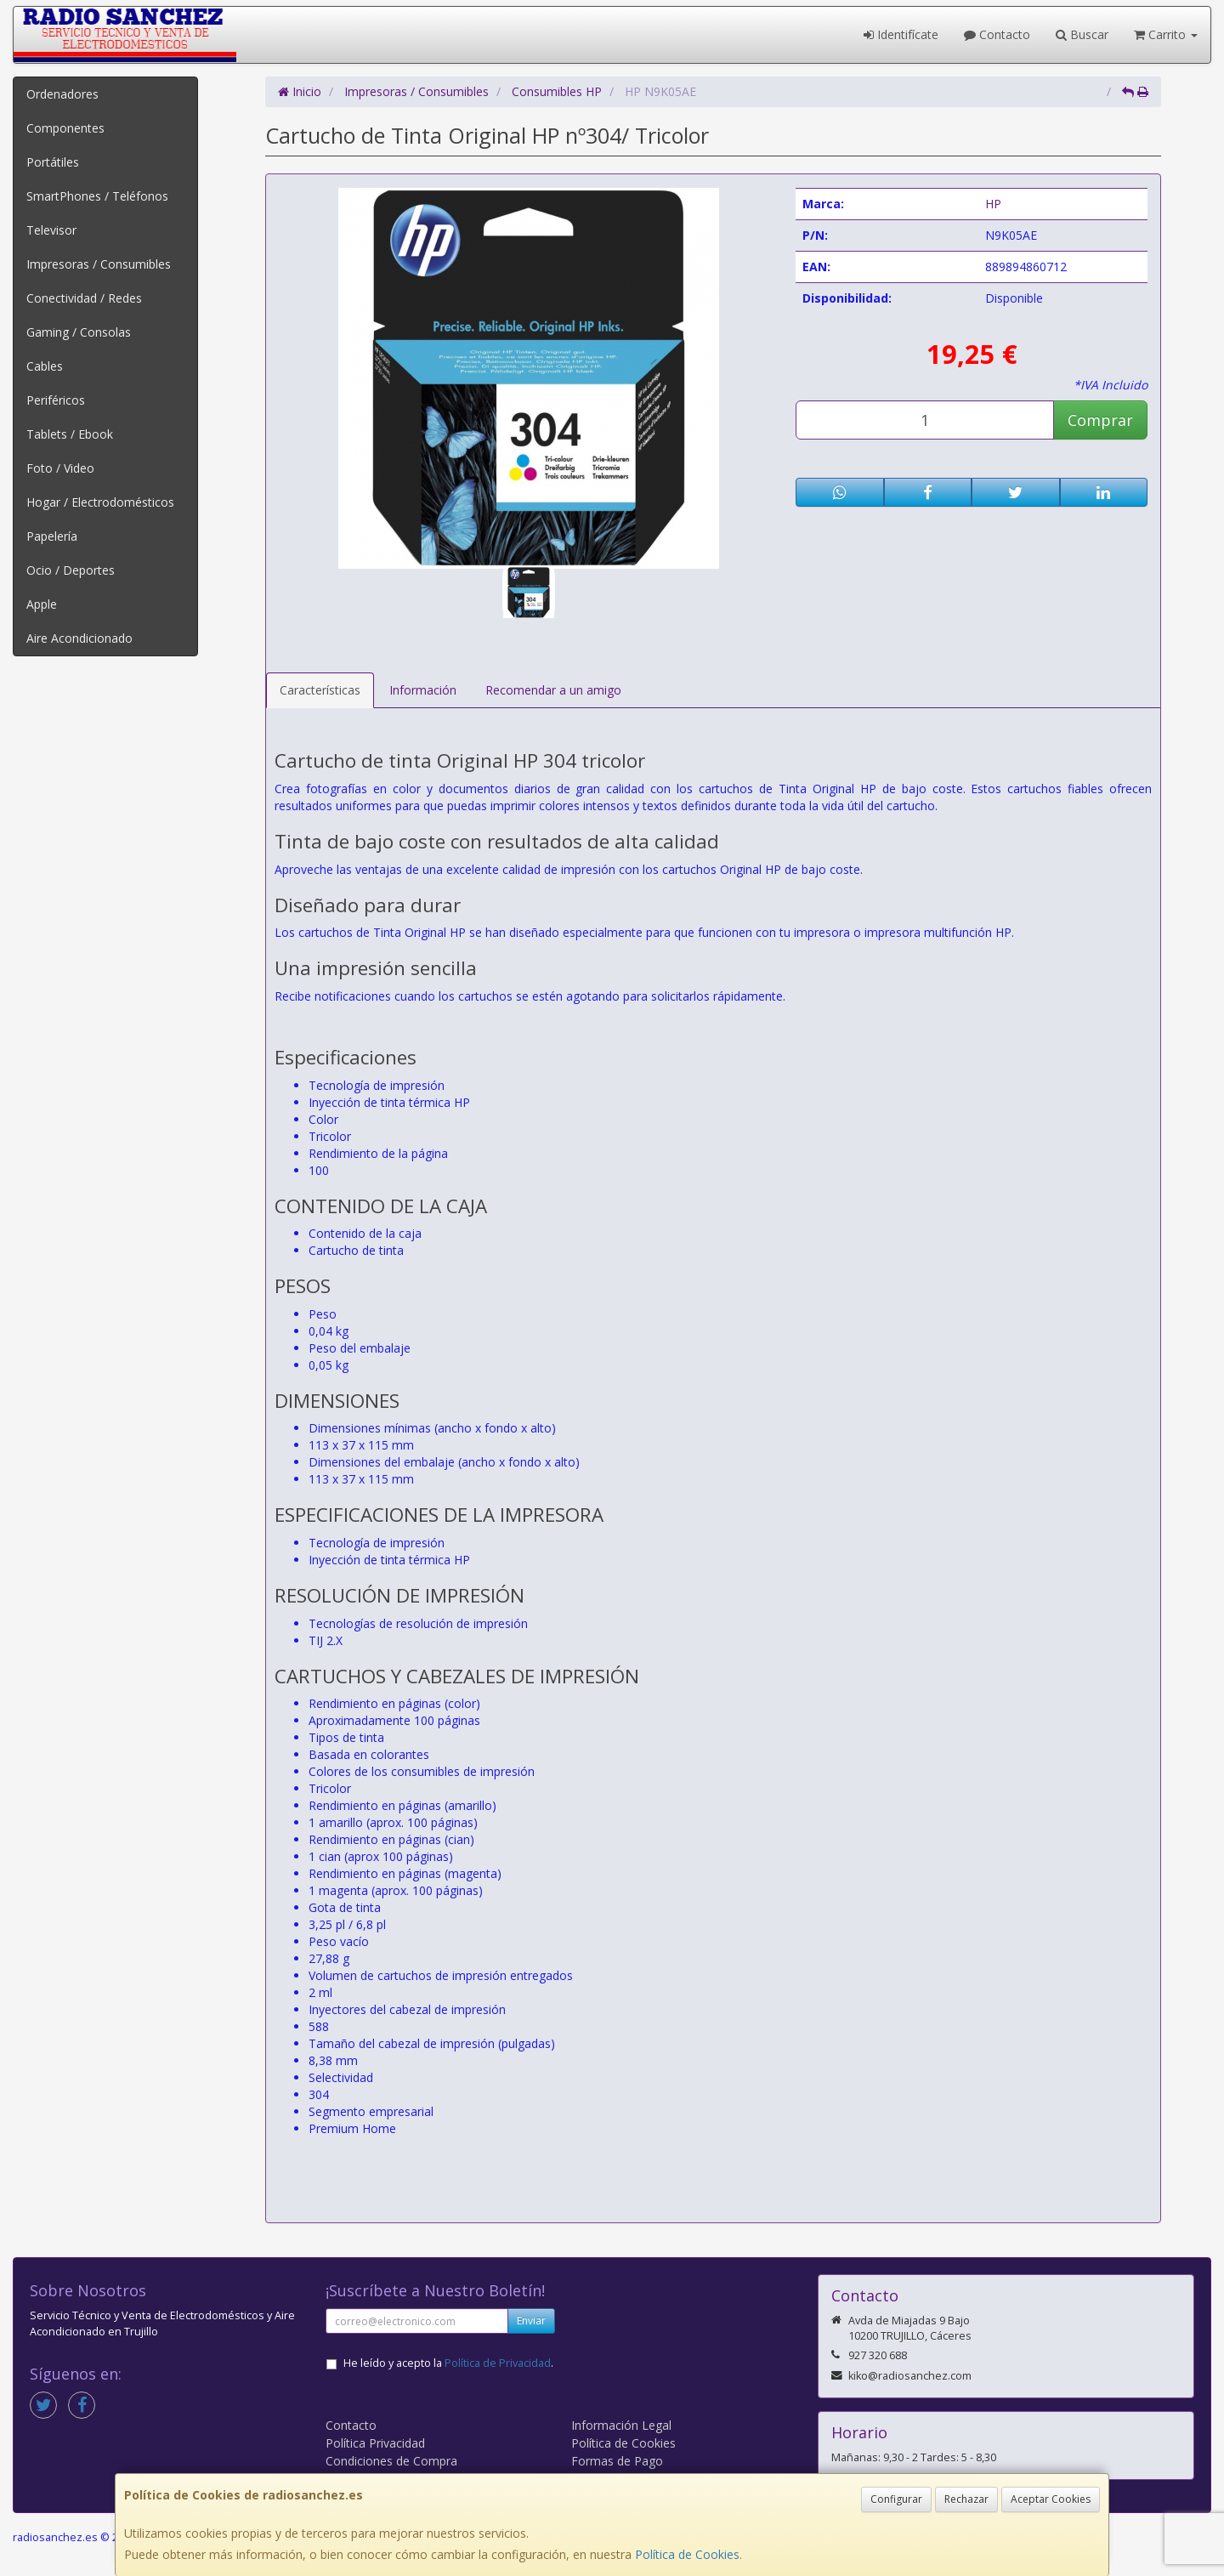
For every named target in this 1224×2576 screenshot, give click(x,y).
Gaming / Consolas (78, 332)
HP (993, 204)
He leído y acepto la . (448, 2363)
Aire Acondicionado (79, 638)
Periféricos (55, 400)
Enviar (531, 2320)
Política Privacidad (375, 2443)
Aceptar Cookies (1051, 2499)
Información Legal (621, 2425)
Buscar (1082, 34)
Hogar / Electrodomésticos (100, 502)
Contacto (997, 34)
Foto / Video (60, 468)
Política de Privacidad (498, 2363)
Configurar (896, 2499)
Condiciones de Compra (391, 2461)
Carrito (1166, 34)
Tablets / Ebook (69, 434)
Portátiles (52, 162)
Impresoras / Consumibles (98, 264)
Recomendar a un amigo (553, 690)
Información (422, 690)
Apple (41, 604)
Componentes (65, 128)
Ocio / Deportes (70, 570)
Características (320, 690)
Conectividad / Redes (84, 298)
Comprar (1100, 420)
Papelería (51, 536)
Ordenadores (62, 94)
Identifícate (901, 34)
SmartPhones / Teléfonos (97, 196)
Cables (44, 366)
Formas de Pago (617, 2461)
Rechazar (966, 2499)
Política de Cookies (687, 2554)
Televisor (51, 230)
